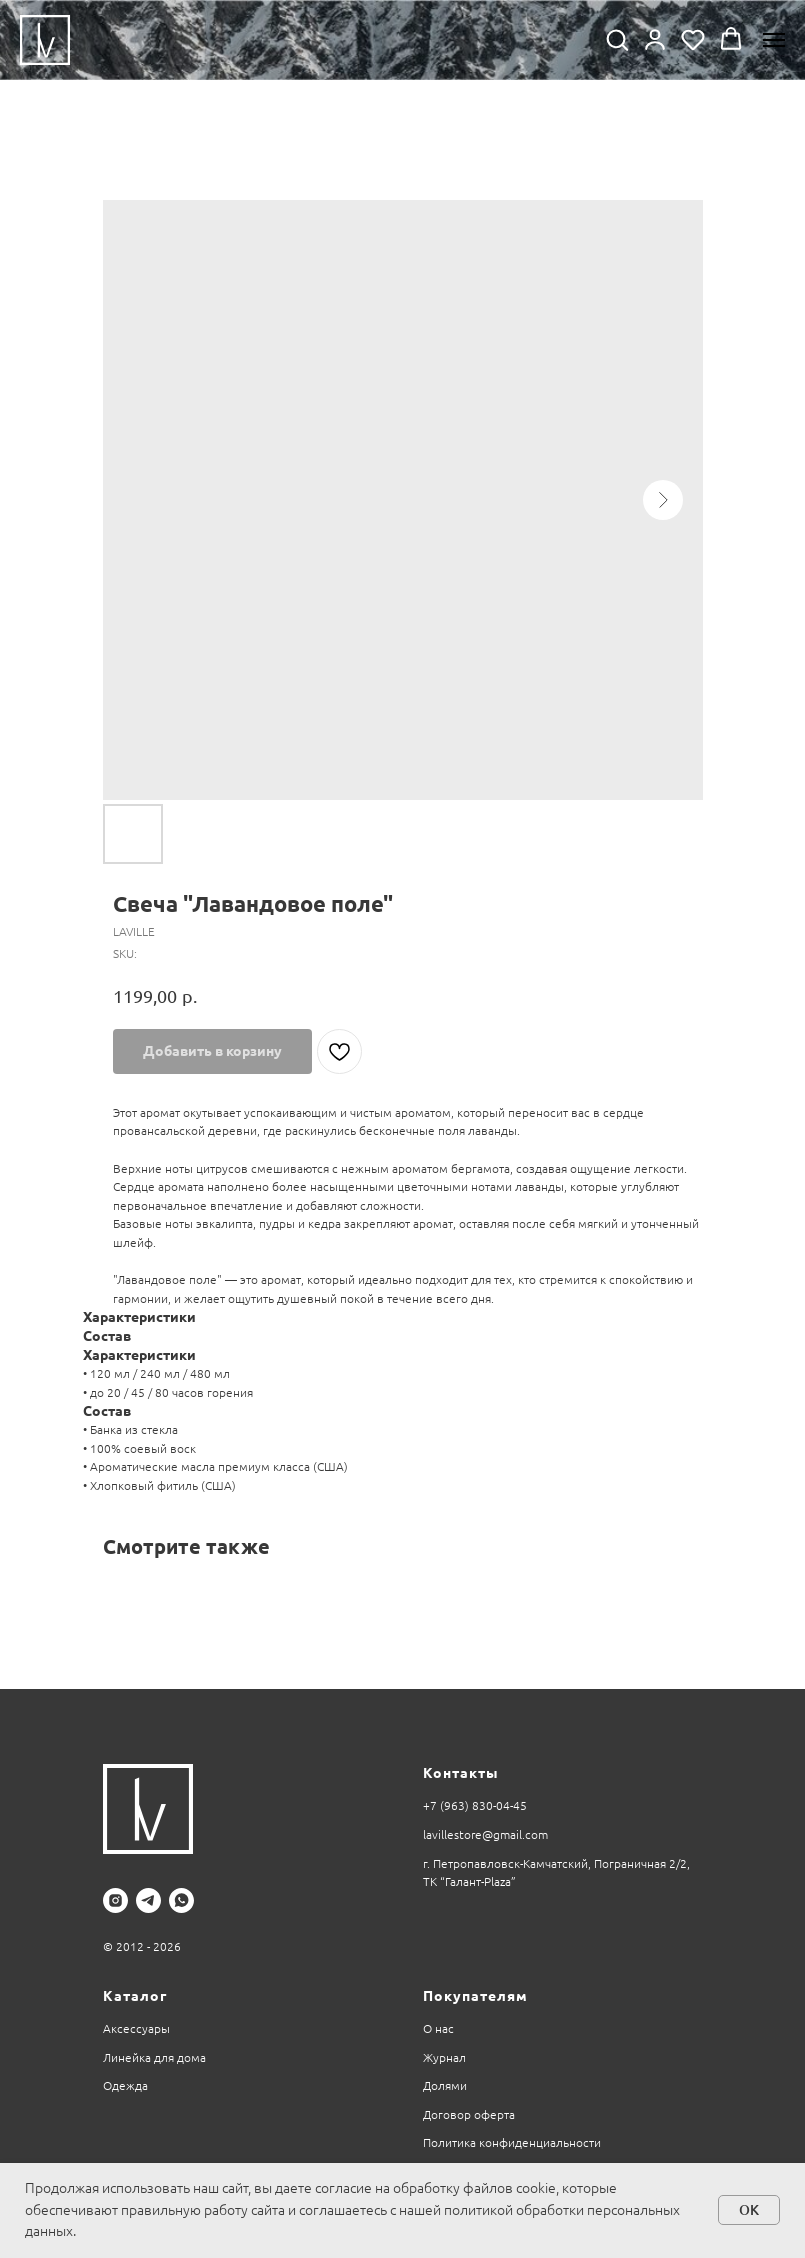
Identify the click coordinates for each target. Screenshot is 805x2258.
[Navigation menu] (774, 40)
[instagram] (115, 1900)
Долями (445, 2085)
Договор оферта (469, 2114)
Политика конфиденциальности (512, 2142)
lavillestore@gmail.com (485, 1834)
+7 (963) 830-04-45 (475, 1805)
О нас (438, 2028)
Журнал (444, 2057)
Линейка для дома (154, 2057)
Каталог (135, 1996)
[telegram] (148, 1900)
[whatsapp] (181, 1900)
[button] (617, 39)
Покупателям (475, 1996)
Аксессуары (136, 2028)
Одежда (125, 2085)
